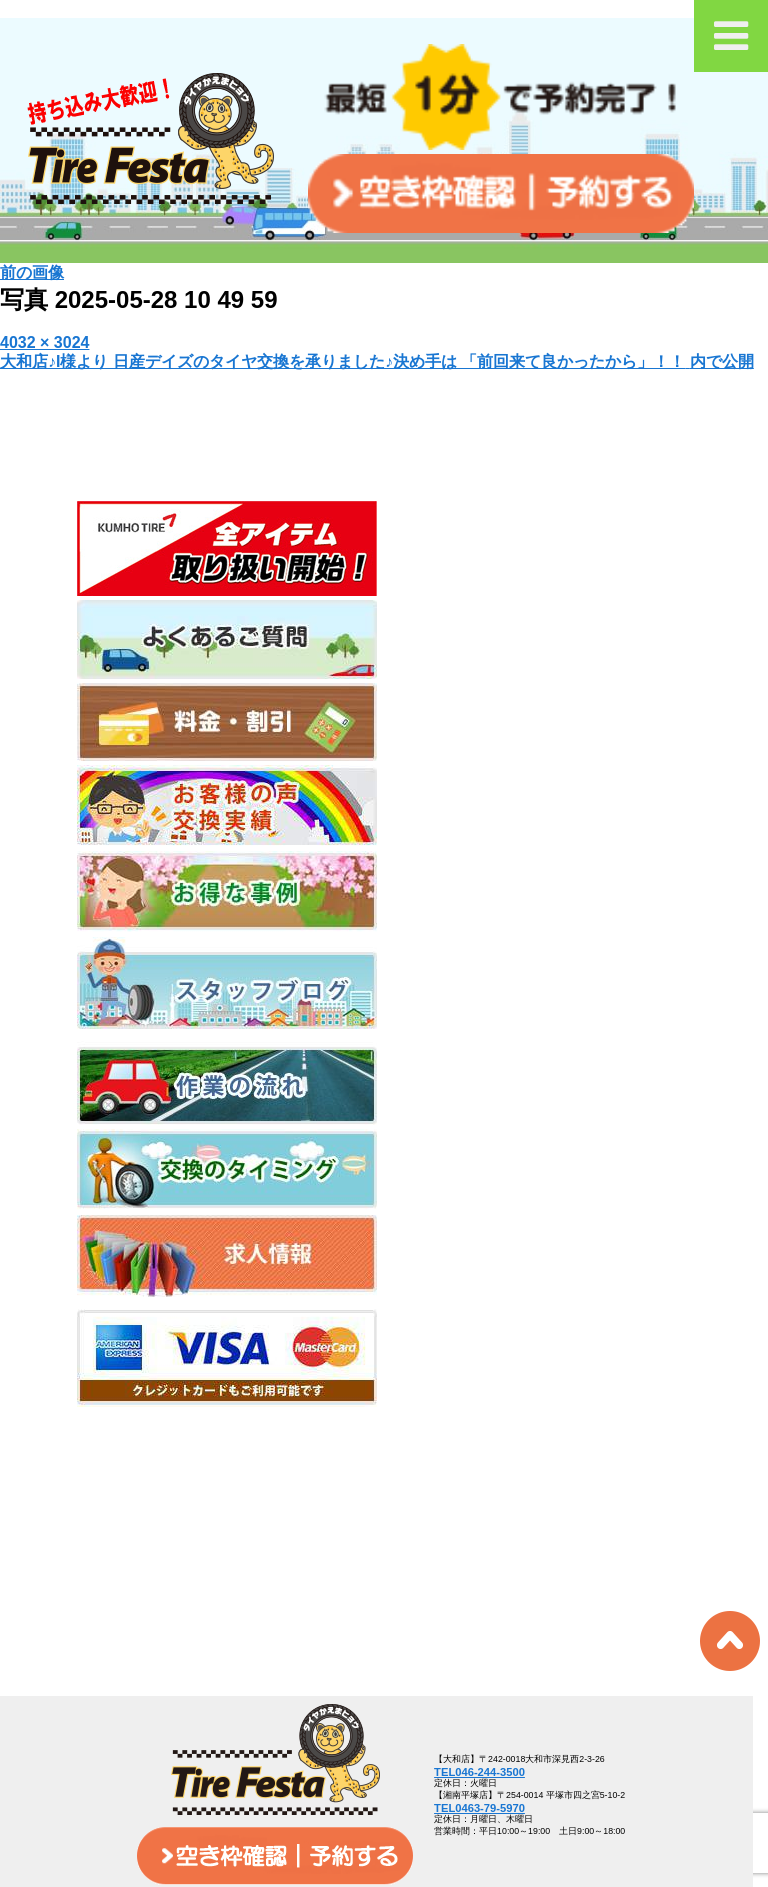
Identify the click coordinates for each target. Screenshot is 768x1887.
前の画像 (32, 272)
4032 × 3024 (44, 342)
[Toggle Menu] (731, 36)
